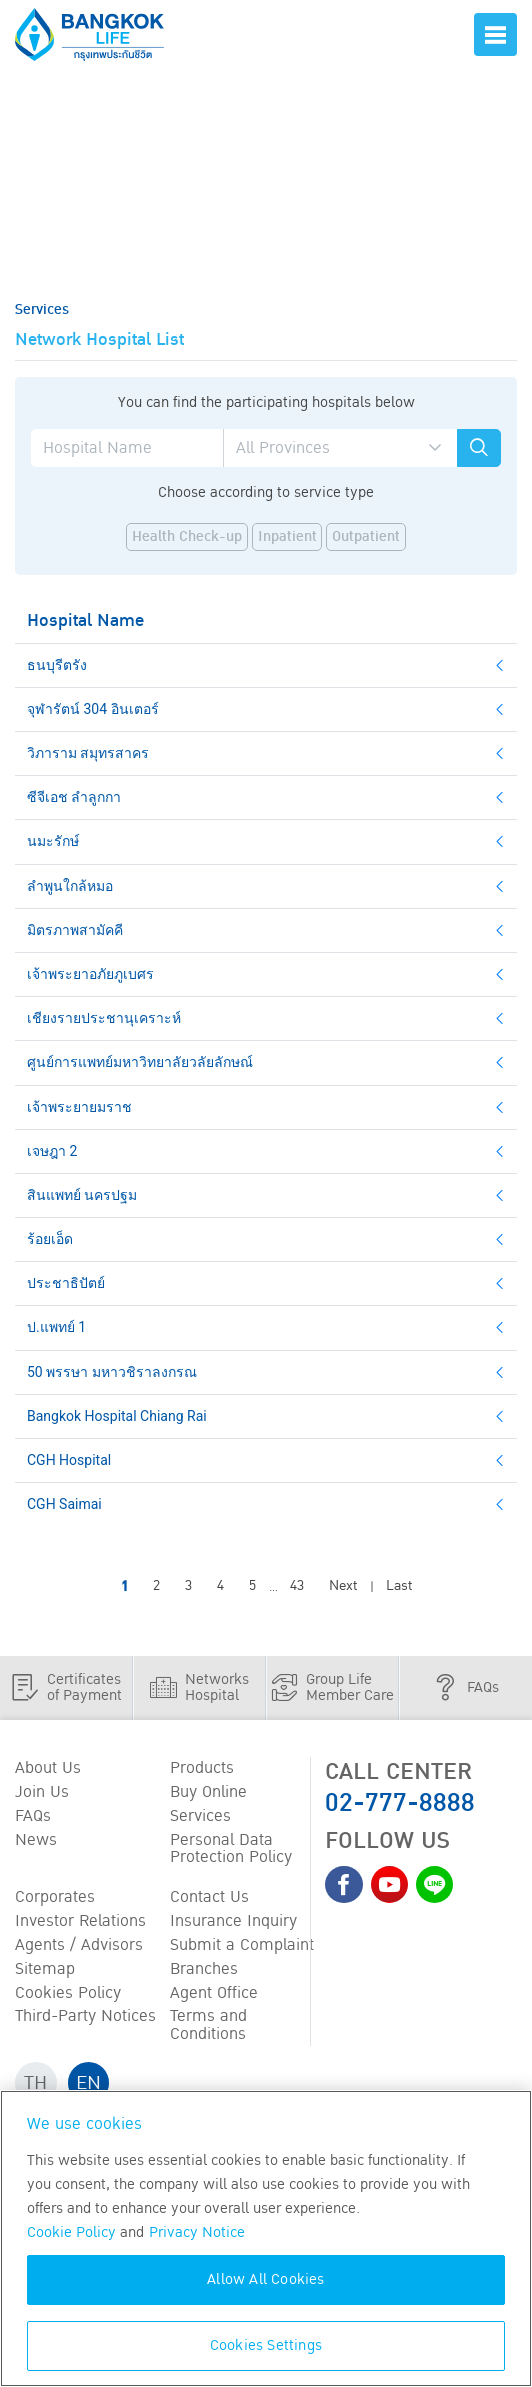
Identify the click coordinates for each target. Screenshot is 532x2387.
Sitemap (45, 1973)
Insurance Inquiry (233, 1924)
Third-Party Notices (85, 2021)
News (36, 1842)
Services (200, 1818)
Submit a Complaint (242, 1949)
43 (297, 1586)
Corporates (55, 1900)
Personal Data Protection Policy (231, 1851)
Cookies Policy (68, 1997)
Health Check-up (187, 537)
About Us (48, 1769)
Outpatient (366, 537)
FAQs (33, 1818)
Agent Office (214, 1997)
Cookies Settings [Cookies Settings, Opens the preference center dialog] (266, 2345)
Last (399, 1586)
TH (36, 2088)
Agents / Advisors (79, 1949)
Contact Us (209, 1900)
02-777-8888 (400, 1803)
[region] (266, 2238)
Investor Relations (80, 1924)
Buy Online (208, 1793)
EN (89, 2088)
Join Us (42, 1793)
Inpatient (287, 537)
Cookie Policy (71, 2232)
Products (202, 1769)
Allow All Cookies (265, 2279)
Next (343, 1586)
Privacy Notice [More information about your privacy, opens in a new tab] (197, 2232)
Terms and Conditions (208, 2030)
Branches (204, 1973)
